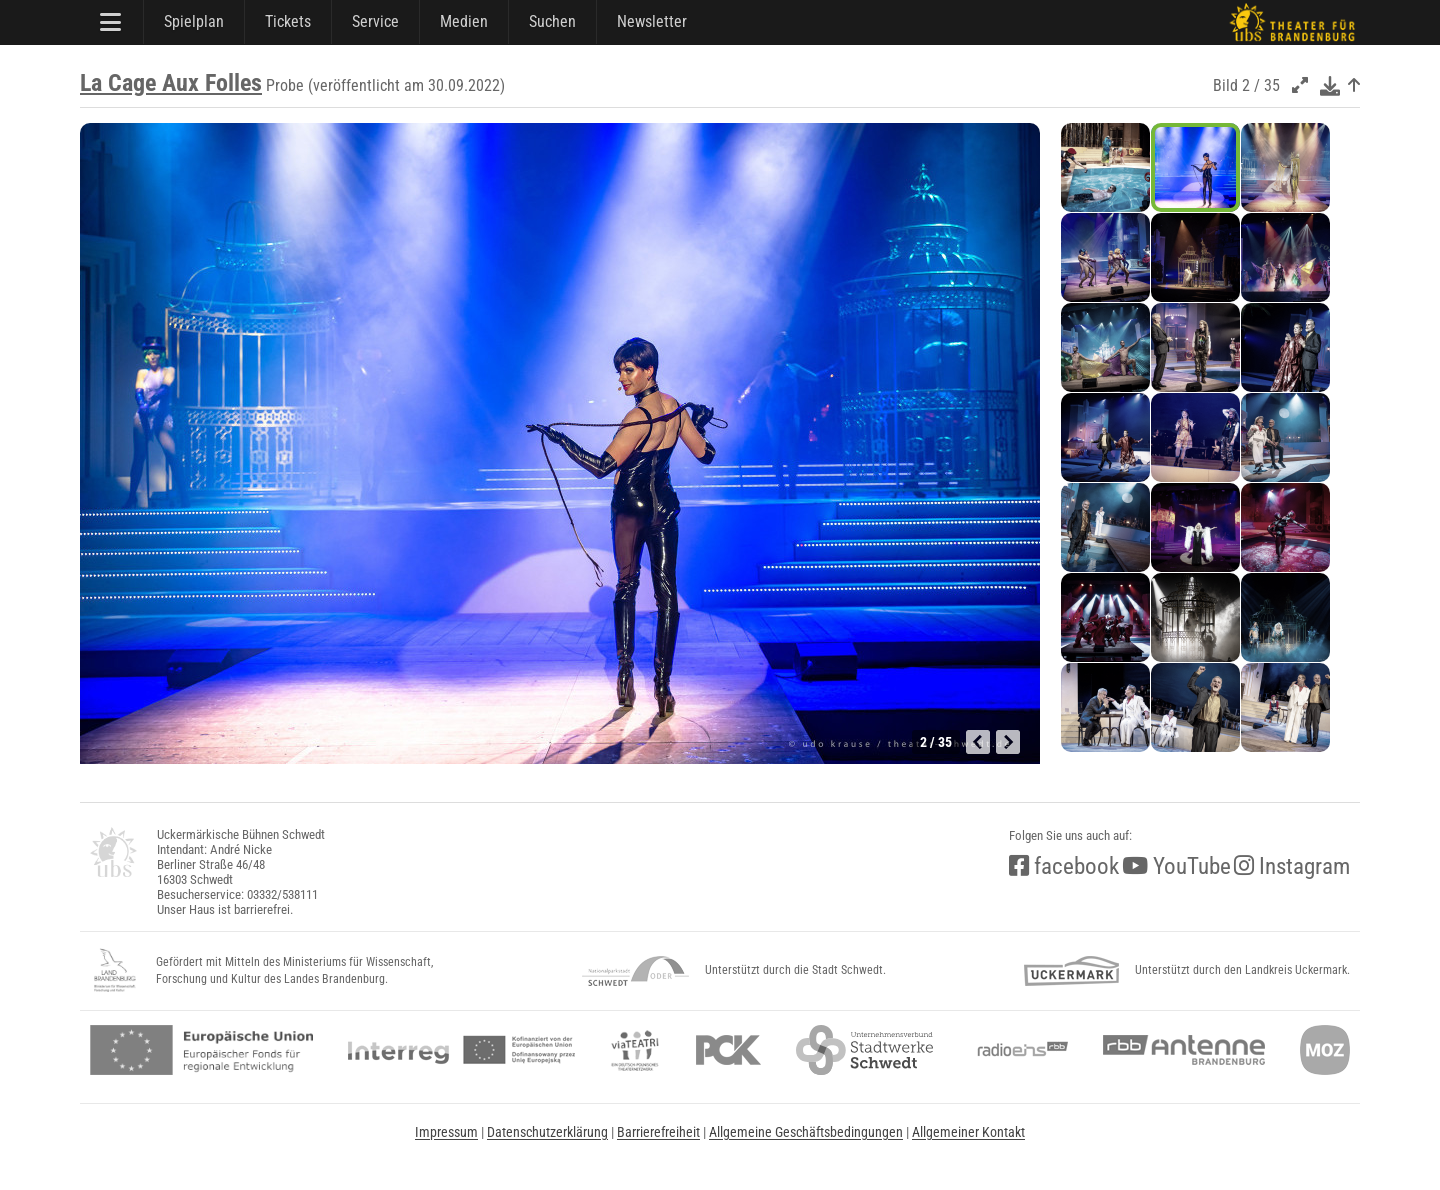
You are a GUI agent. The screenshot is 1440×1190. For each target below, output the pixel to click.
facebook (1064, 866)
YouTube (1176, 866)
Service (375, 21)
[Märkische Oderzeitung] (1325, 1050)
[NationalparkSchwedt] (635, 971)
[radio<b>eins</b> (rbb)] (1018, 1050)
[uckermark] (1071, 971)
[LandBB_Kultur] (115, 971)
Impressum (446, 1132)
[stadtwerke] (865, 1050)
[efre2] (201, 1050)
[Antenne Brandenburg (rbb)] (1184, 1050)
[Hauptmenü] (112, 22)
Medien (464, 21)
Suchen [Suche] (552, 21)
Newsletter (652, 21)
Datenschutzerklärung (547, 1132)
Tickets (288, 21)
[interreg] (461, 1050)
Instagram (1292, 866)
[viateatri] (635, 1050)
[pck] (728, 1050)
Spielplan (194, 21)
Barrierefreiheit (658, 1132)
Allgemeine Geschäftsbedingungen (806, 1132)
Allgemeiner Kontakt (968, 1132)
